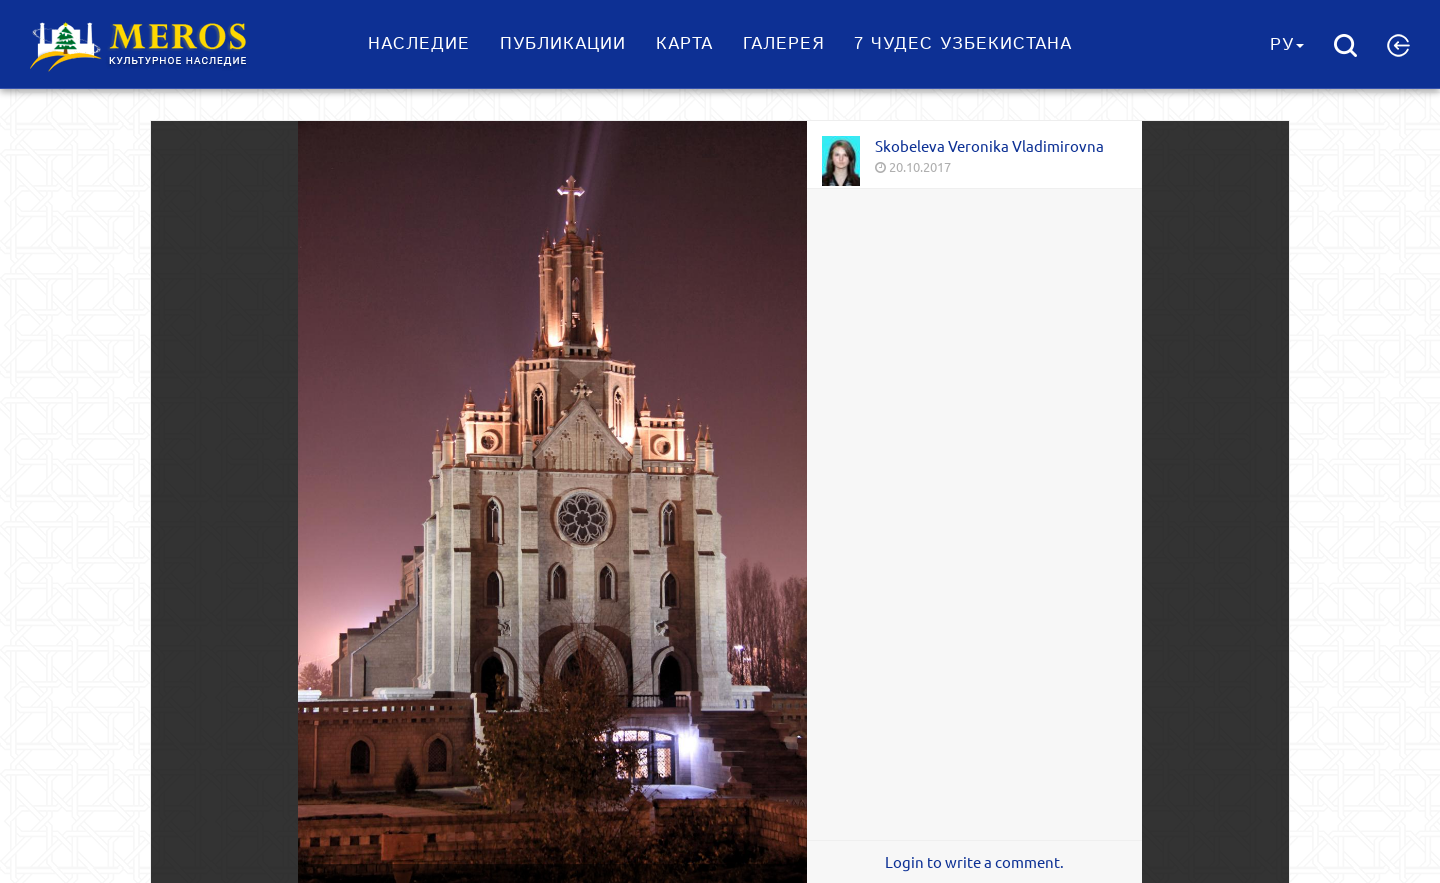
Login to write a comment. (974, 862)
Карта (684, 44)
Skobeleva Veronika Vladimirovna (989, 145)
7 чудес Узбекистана (963, 44)
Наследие (419, 44)
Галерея (783, 44)
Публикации (563, 44)
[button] (1398, 45)
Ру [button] (1287, 45)
